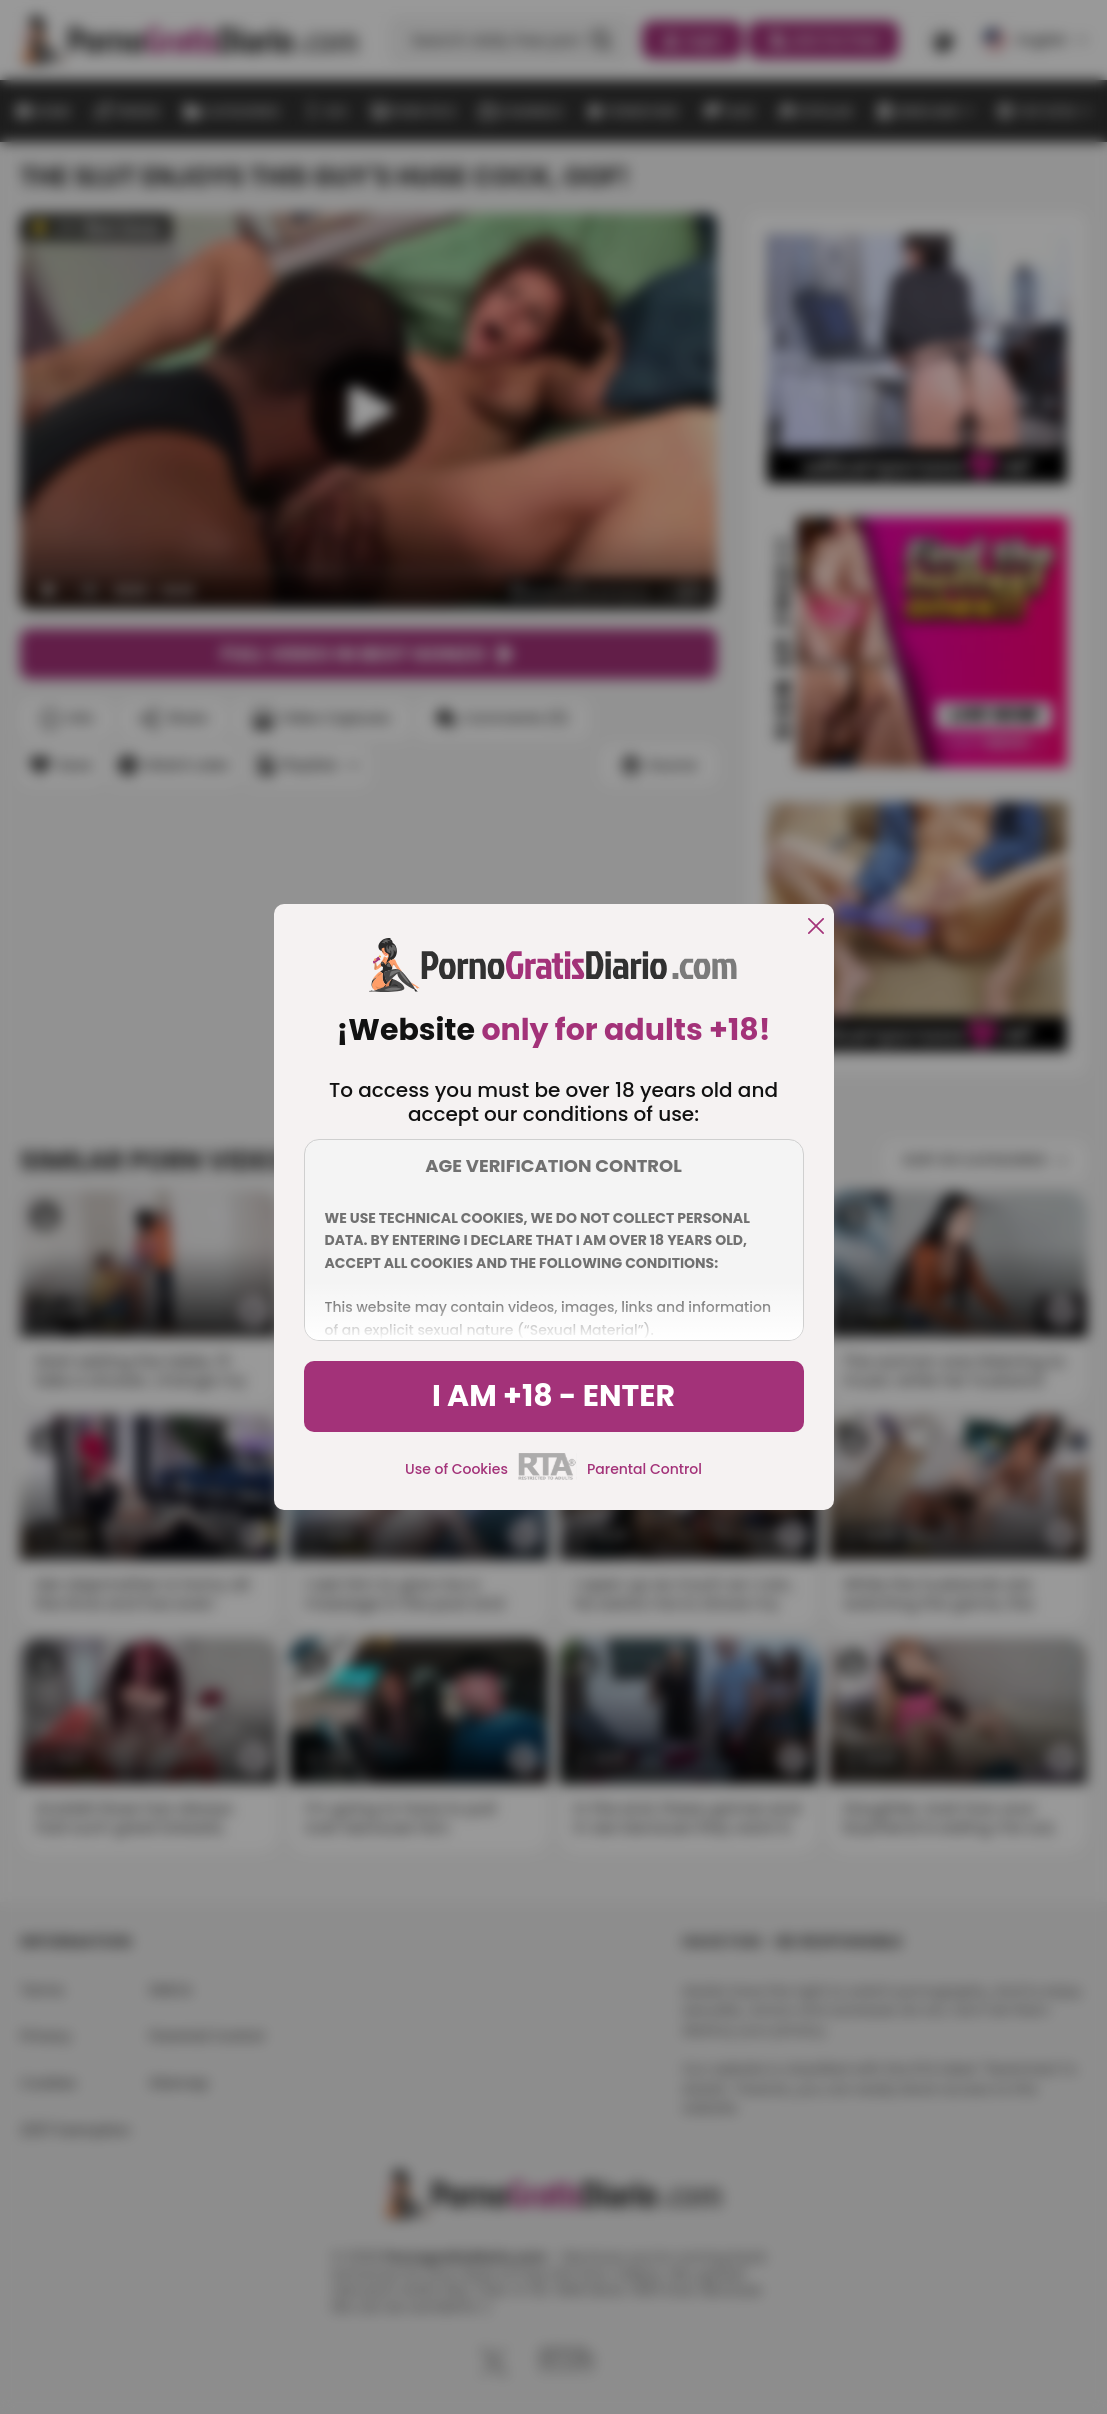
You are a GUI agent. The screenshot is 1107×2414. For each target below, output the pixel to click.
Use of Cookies (456, 1469)
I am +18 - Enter (553, 1396)
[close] (816, 927)
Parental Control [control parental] (644, 1469)
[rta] (547, 1477)
